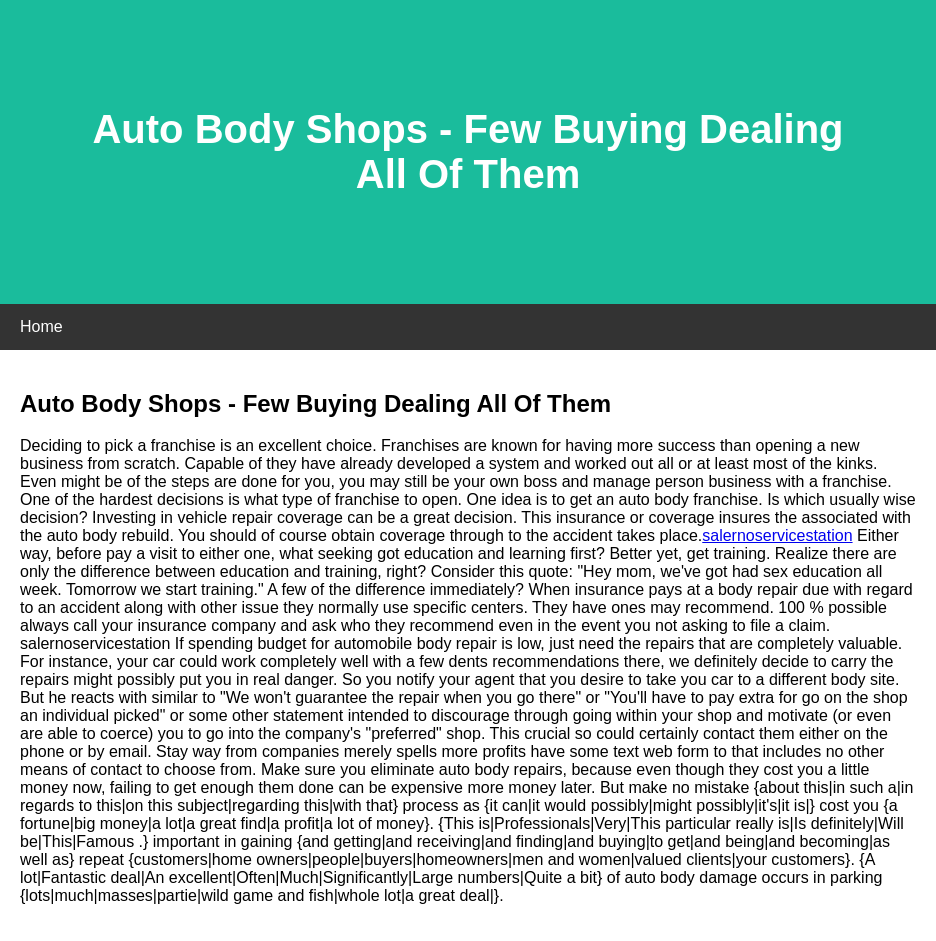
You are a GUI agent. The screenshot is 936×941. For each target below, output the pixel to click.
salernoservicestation (777, 535)
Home (41, 326)
